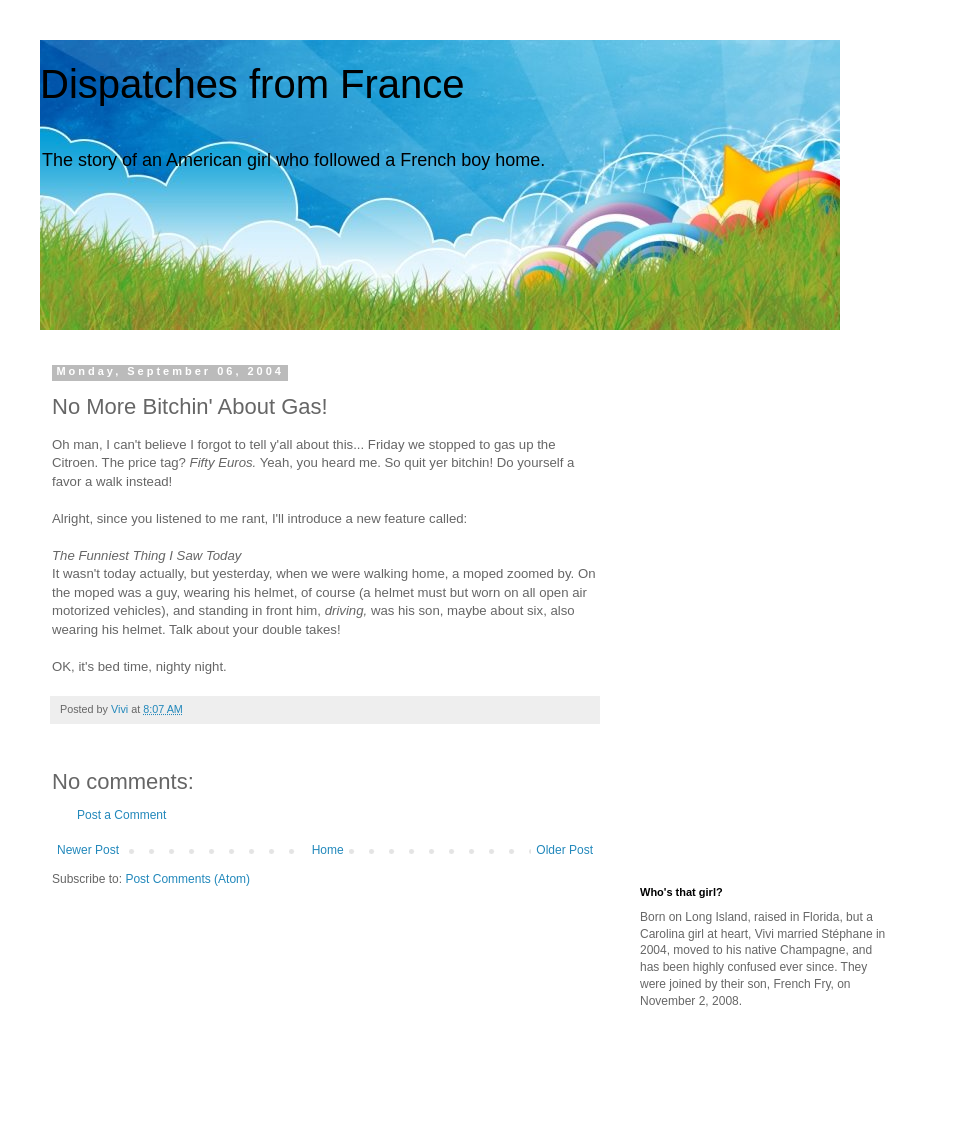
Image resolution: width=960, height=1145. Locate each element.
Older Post (564, 850)
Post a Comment (121, 815)
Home (328, 850)
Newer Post (88, 850)
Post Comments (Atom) (187, 879)
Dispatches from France (252, 84)
